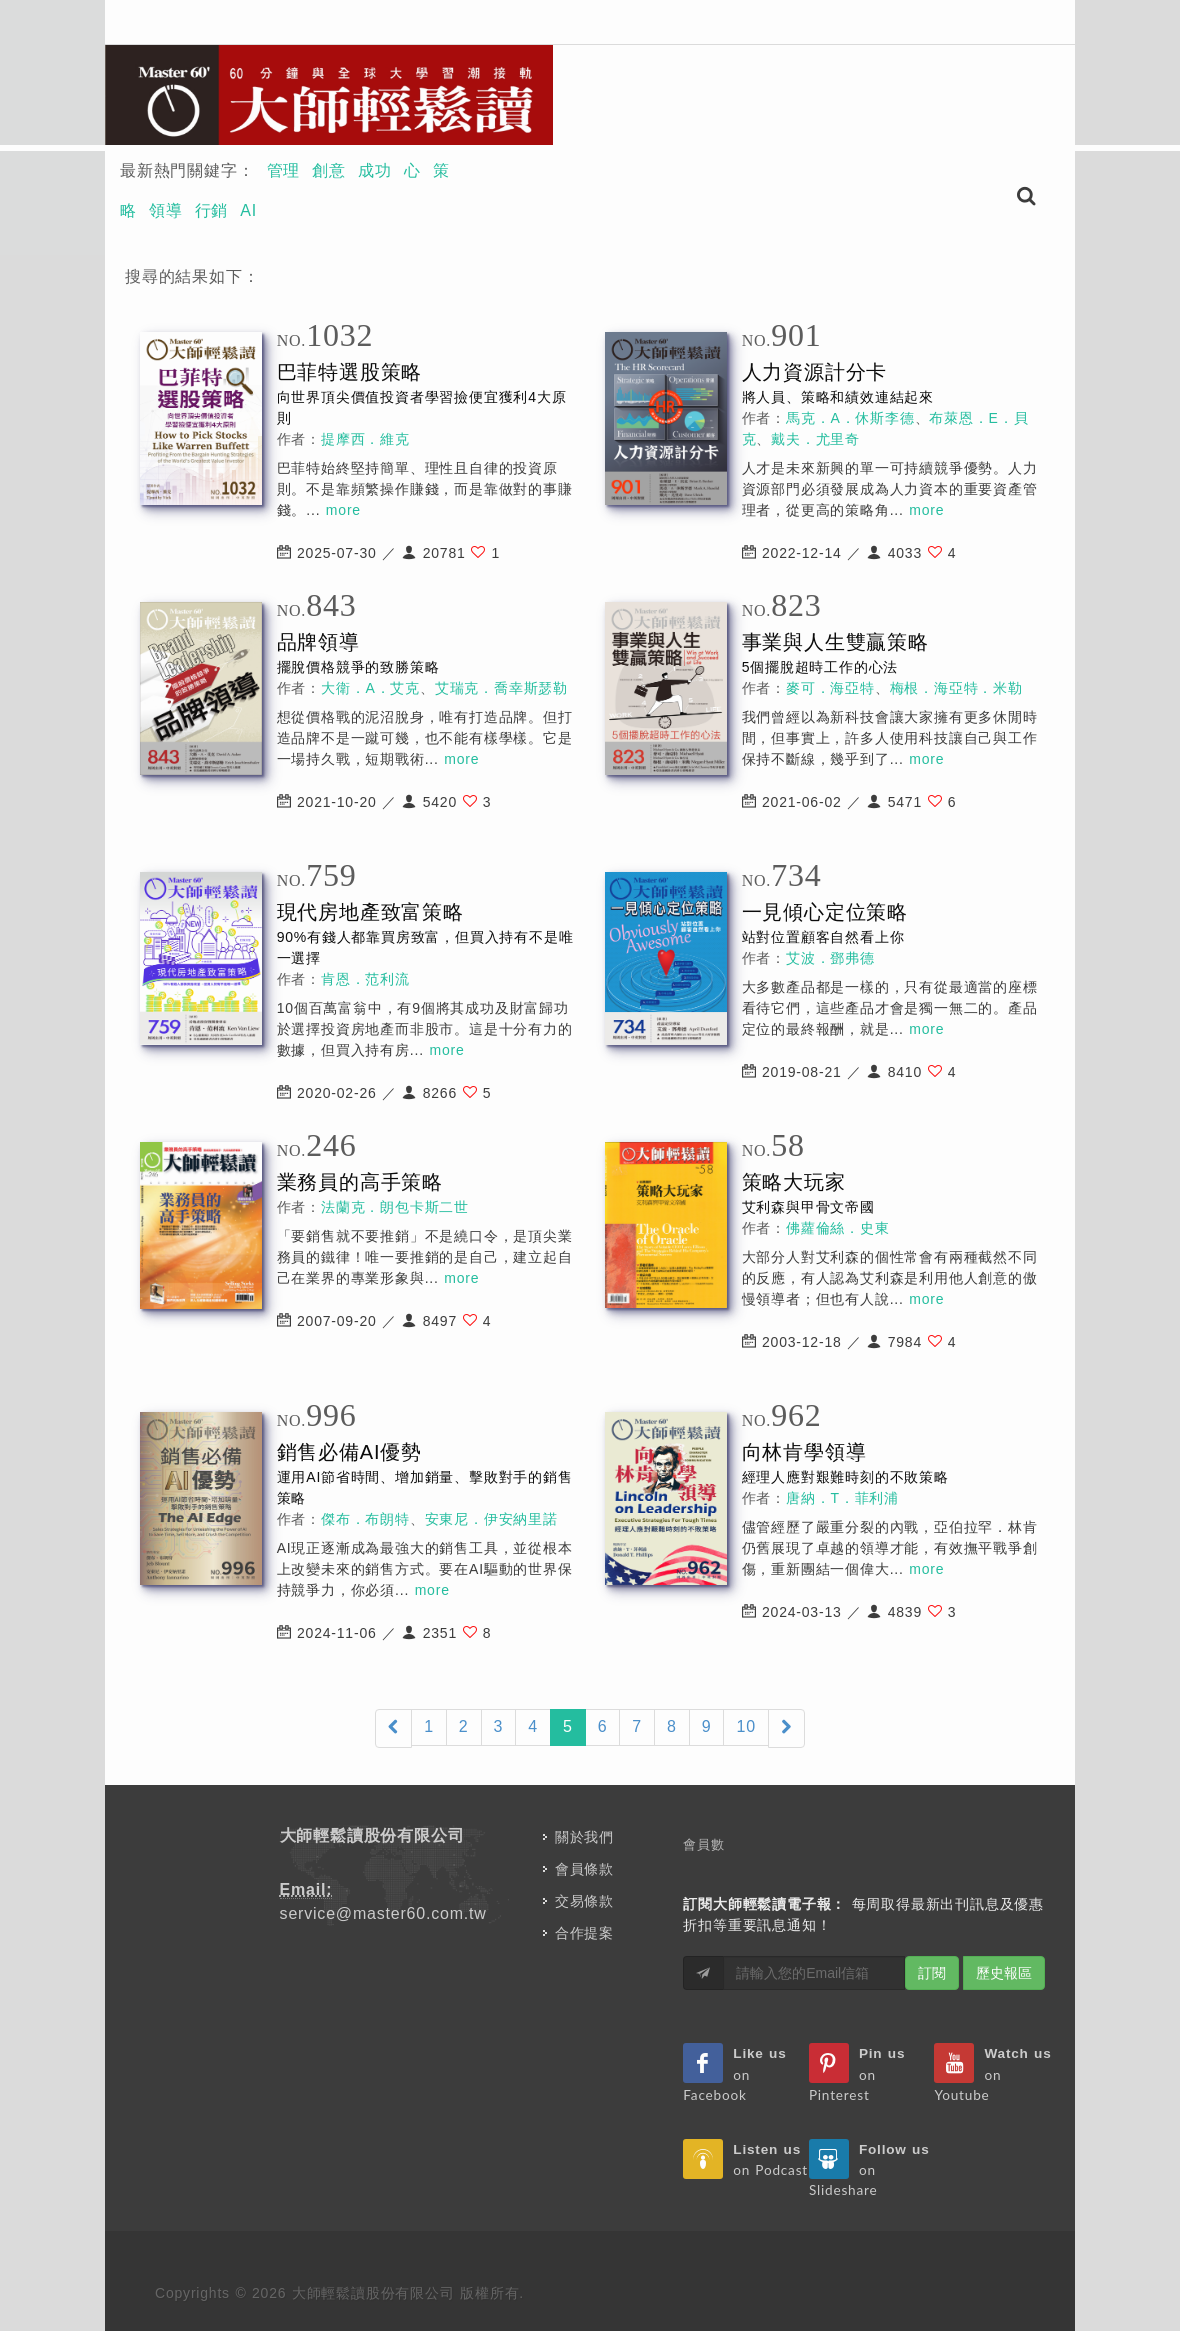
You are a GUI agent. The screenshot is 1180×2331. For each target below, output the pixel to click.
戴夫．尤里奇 (815, 439)
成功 (375, 170)
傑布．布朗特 (365, 1519)
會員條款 (584, 1869)
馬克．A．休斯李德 (850, 418)
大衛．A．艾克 (370, 688)
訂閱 (932, 1973)
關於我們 (584, 1837)
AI (248, 210)
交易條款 (584, 1901)
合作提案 (584, 1933)
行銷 (212, 210)
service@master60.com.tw (383, 1913)
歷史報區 (1004, 1973)
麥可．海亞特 (830, 688)
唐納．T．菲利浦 (842, 1498)
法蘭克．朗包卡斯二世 (395, 1207)
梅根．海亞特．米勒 (956, 688)
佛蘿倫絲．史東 (838, 1228)
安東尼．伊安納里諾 (491, 1519)
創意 (329, 170)
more (343, 510)
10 (745, 1726)
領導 (166, 210)
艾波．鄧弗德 (830, 958)
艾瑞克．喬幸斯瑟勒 (501, 688)
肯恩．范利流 (365, 979)
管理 (284, 170)
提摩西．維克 (365, 439)
